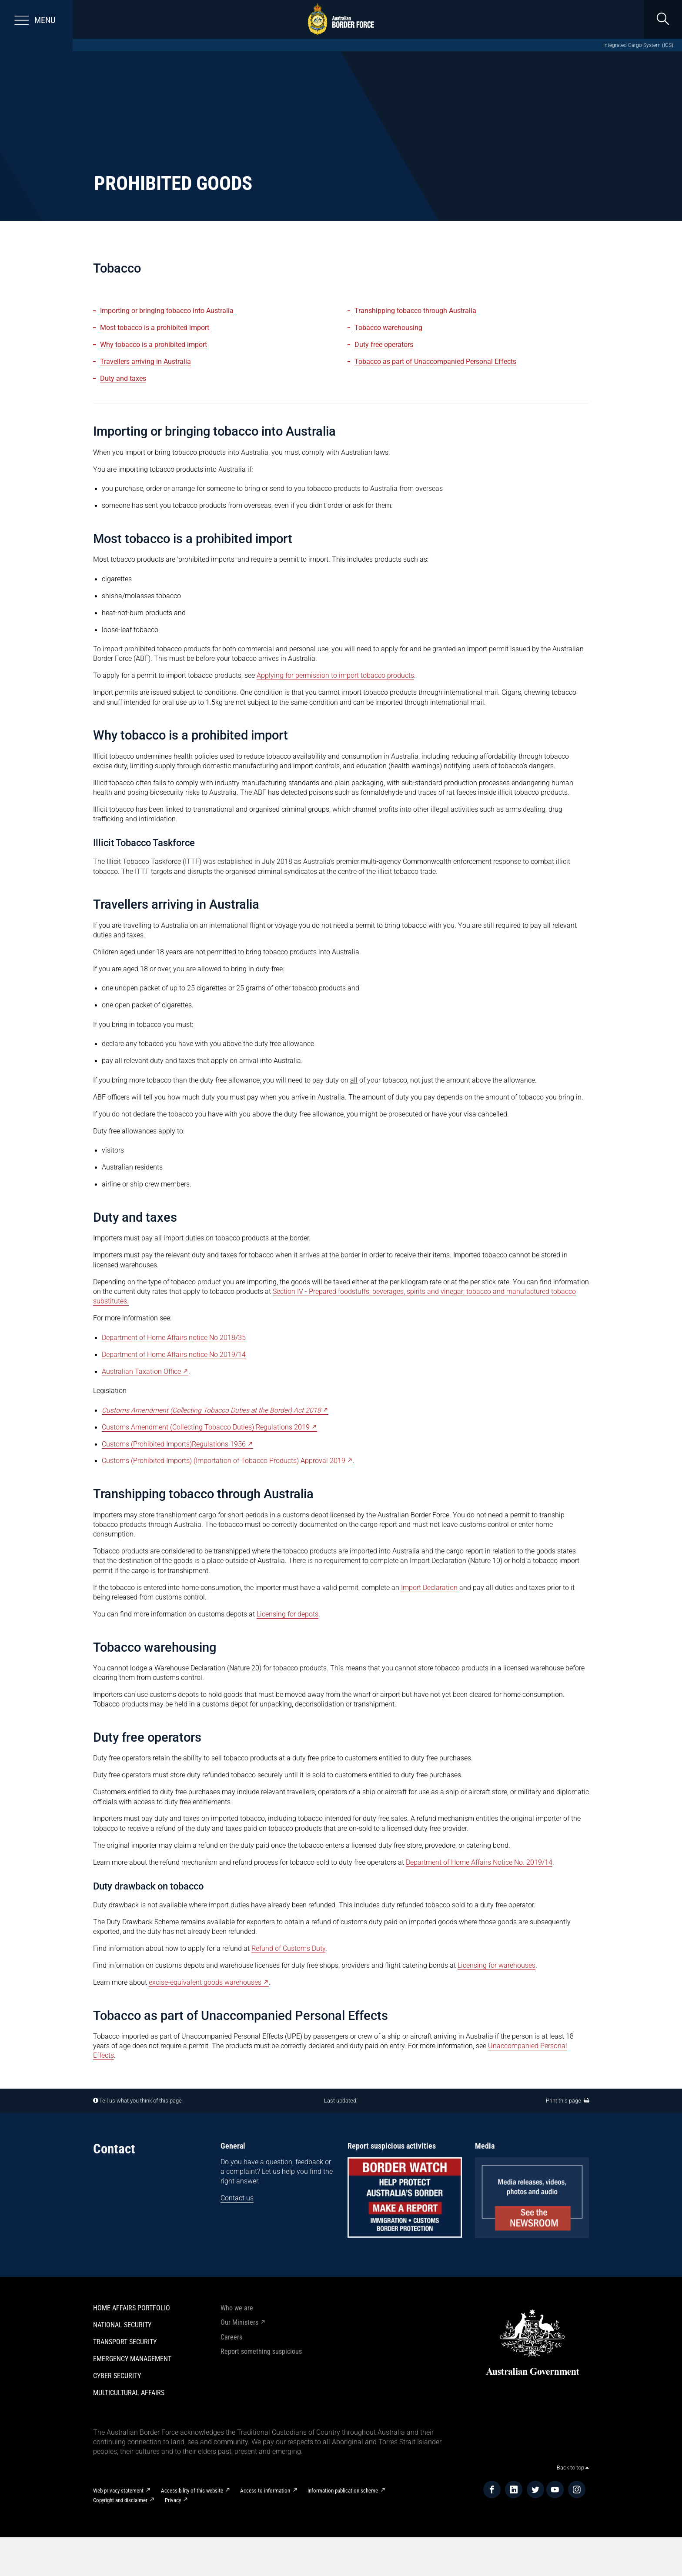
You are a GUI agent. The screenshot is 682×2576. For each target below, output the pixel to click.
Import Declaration (429, 1588)
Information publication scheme (343, 2490)
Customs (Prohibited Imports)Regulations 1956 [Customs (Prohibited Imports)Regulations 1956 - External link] (174, 1444)
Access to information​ (265, 2490)
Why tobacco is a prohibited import (153, 345)
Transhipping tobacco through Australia (415, 311)
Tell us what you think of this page (140, 2100)
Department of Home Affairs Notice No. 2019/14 (479, 1862)
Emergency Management (132, 2359)
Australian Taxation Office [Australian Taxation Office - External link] (141, 1372)
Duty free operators (383, 345)
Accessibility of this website (192, 2490)
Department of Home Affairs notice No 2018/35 (174, 1338)
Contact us (237, 2198)
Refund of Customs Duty (288, 1949)
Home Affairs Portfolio (131, 2308)
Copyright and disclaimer (120, 2500)
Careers (231, 2337)
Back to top (573, 2467)
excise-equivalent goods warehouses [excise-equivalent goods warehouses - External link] (205, 1982)
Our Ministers (239, 2322)
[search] (662, 19)
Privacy (173, 2500)
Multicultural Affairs (128, 2393)
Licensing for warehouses (496, 1965)
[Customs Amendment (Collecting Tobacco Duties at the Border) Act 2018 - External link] (215, 1410)
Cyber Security (117, 2376)
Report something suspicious (261, 2352)
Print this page (567, 2100)
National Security (122, 2325)
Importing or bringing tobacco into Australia (167, 311)
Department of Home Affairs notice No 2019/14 (174, 1355)
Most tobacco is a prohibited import (154, 328)
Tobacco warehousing (388, 328)
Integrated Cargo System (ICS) (638, 45)
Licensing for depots (287, 1614)
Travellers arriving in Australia (145, 362)
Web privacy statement (118, 2490)
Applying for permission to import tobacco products (335, 676)
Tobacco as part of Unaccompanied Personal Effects (435, 362)
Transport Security (125, 2342)
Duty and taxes (123, 379)
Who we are (237, 2308)
